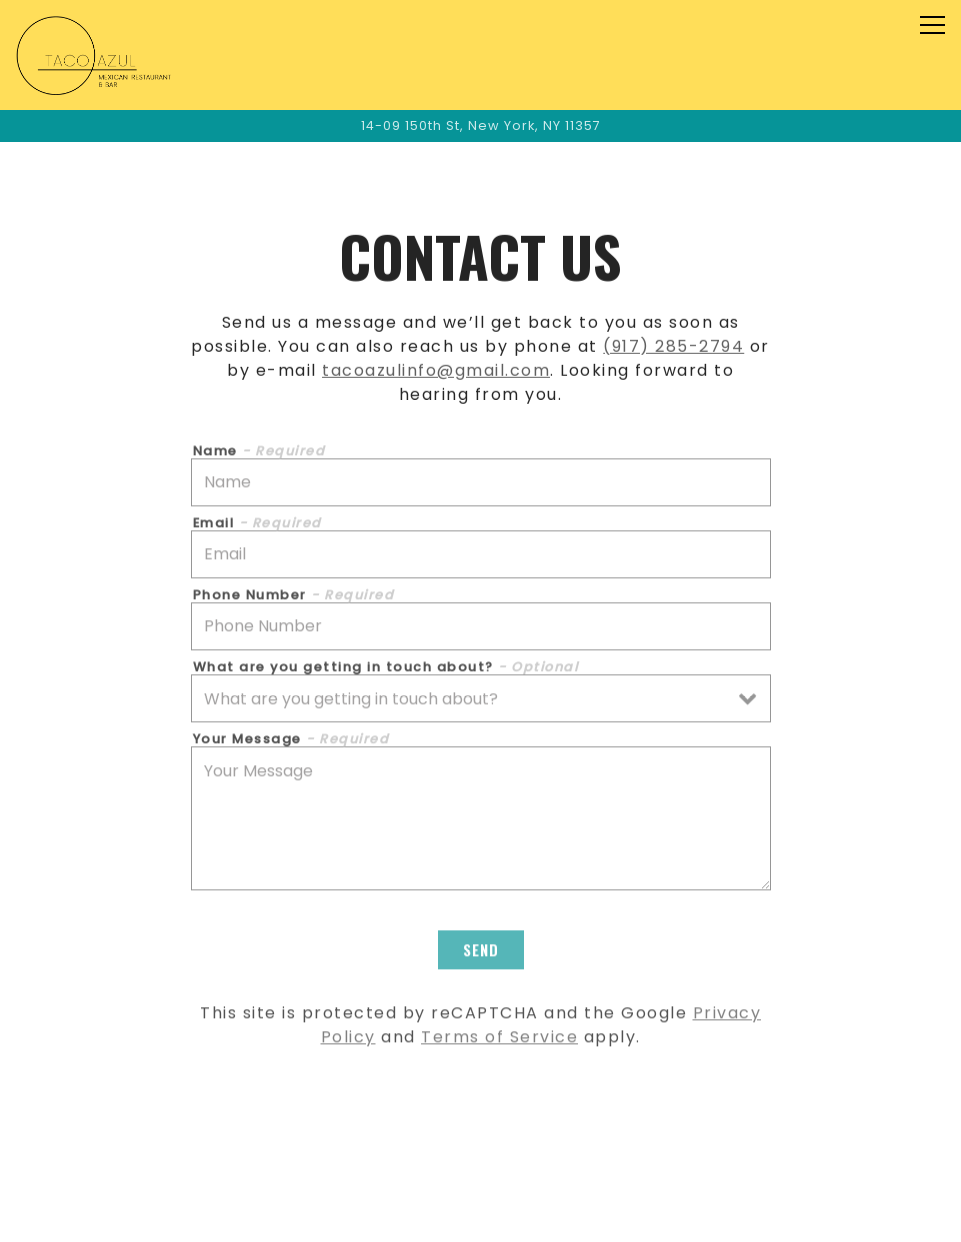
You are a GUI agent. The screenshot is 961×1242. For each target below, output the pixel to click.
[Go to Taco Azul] (480, 125)
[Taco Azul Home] (97, 55)
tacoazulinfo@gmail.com (436, 371)
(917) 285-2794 (673, 347)
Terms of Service (499, 1039)
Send (481, 952)
